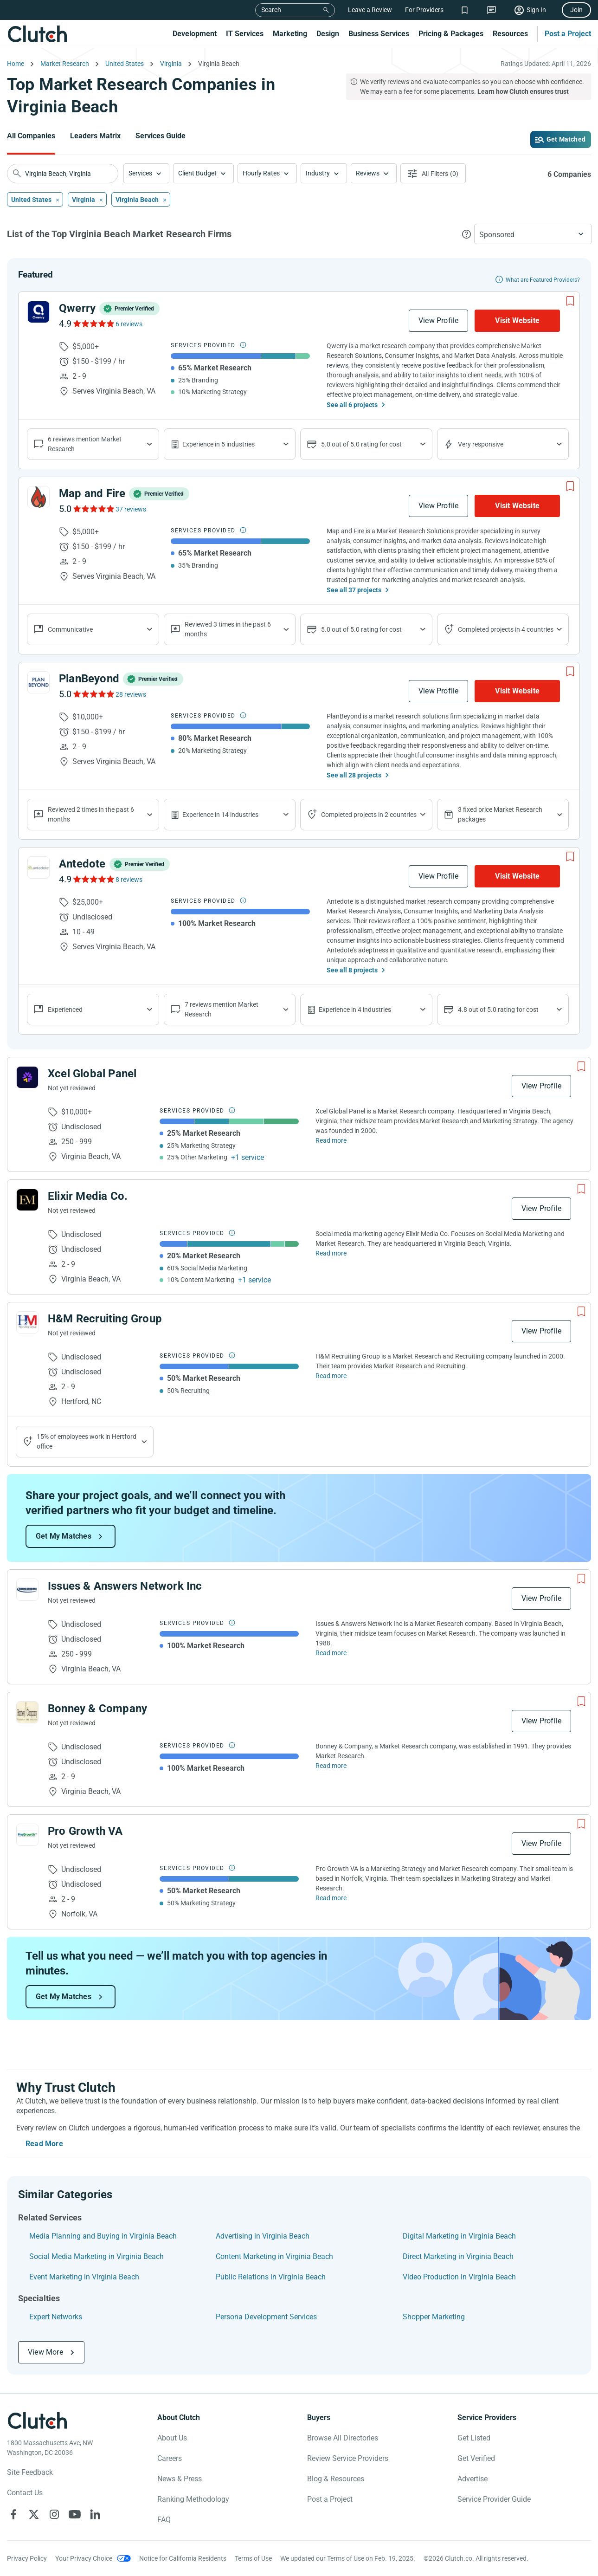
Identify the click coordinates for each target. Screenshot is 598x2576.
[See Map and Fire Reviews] (93, 508)
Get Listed (473, 2438)
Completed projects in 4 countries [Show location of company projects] (505, 629)
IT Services (245, 33)
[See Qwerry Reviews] (93, 323)
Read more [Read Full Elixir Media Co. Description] (331, 1253)
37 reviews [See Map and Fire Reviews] (131, 509)
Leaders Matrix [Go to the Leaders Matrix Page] (95, 135)
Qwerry (77, 308)
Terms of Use (253, 2558)
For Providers (424, 9)
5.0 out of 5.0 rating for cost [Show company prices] (361, 444)
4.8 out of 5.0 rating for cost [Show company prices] (498, 1009)
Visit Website (517, 320)
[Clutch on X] (33, 2514)
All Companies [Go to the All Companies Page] (31, 135)
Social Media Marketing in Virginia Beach (96, 2256)
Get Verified (476, 2458)
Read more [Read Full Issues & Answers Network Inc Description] (331, 1653)
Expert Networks (55, 2316)
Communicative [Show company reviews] (70, 629)
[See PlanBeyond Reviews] (93, 694)
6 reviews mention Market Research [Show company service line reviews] (85, 444)
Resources (510, 33)
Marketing (290, 33)
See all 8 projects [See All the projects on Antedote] (352, 970)
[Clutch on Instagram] (54, 2514)
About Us (172, 2438)
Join (576, 9)
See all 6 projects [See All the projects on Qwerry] (352, 404)
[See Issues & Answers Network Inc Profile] (27, 1590)
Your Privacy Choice (83, 2558)
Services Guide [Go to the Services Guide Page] (160, 135)
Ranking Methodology (193, 2499)
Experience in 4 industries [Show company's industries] (355, 1009)
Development (195, 33)
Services (140, 173)
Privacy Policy (27, 2558)
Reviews (367, 173)
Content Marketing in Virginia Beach (274, 2256)
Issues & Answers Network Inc (125, 1585)
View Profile (438, 320)
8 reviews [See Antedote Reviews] (129, 879)
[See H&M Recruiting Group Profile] (27, 1322)
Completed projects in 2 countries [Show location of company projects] (369, 814)
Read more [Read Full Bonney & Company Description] (331, 1765)
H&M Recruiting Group (105, 1318)
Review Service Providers (347, 2458)
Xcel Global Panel (92, 1073)
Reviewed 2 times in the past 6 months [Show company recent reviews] (91, 814)
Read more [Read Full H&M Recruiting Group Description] (331, 1375)
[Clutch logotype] (37, 2420)
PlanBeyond (89, 678)
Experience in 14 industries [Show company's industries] (220, 814)
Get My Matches (63, 1536)
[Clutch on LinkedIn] (95, 2514)
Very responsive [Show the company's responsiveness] (480, 444)
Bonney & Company (97, 1708)
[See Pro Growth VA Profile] (27, 1835)
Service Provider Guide (494, 2499)
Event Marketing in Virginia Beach (84, 2276)
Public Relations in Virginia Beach (271, 2276)
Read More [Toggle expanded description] (44, 2143)
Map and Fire (92, 493)
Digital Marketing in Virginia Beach (459, 2236)
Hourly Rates (261, 173)
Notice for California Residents (182, 2558)
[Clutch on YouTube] (74, 2514)
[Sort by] (533, 234)
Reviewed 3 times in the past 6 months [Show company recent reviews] (228, 629)
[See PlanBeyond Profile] (38, 682)
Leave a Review (370, 9)
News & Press (179, 2478)
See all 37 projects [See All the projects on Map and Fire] (354, 590)
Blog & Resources (335, 2478)
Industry (318, 173)
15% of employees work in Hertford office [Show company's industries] (86, 1441)
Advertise (472, 2478)
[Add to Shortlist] (570, 301)
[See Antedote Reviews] (93, 879)
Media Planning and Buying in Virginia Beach (103, 2236)
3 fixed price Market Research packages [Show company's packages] (500, 814)
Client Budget (197, 173)
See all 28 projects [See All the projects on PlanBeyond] (354, 775)
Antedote (82, 863)
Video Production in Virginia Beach (459, 2276)
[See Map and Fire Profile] (38, 497)
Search (271, 9)
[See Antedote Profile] (38, 867)
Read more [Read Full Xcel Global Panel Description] (331, 1140)
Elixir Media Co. (88, 1196)
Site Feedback (30, 2472)
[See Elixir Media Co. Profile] (27, 1200)
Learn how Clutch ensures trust (523, 91)
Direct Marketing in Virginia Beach (458, 2256)
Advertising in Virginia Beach (262, 2236)
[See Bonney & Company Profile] (27, 1712)
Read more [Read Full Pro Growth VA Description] (331, 1898)
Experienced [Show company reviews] (65, 1009)
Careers (169, 2458)
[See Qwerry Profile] (38, 312)
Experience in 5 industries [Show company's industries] (218, 444)
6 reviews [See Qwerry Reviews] (129, 324)
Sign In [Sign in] (536, 9)
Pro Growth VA (85, 1831)
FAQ (164, 2519)
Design (327, 33)
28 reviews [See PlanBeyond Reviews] (131, 694)
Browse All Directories (342, 2438)
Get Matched (566, 139)
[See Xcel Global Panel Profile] (27, 1077)
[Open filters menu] (433, 173)
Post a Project (568, 33)
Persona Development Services (266, 2316)
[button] (146, 173)
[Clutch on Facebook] (13, 2514)
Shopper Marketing (434, 2316)
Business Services (378, 33)
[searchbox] (62, 173)
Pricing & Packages (450, 33)
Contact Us (25, 2492)
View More (45, 2352)
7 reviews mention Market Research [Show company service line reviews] (221, 1009)
